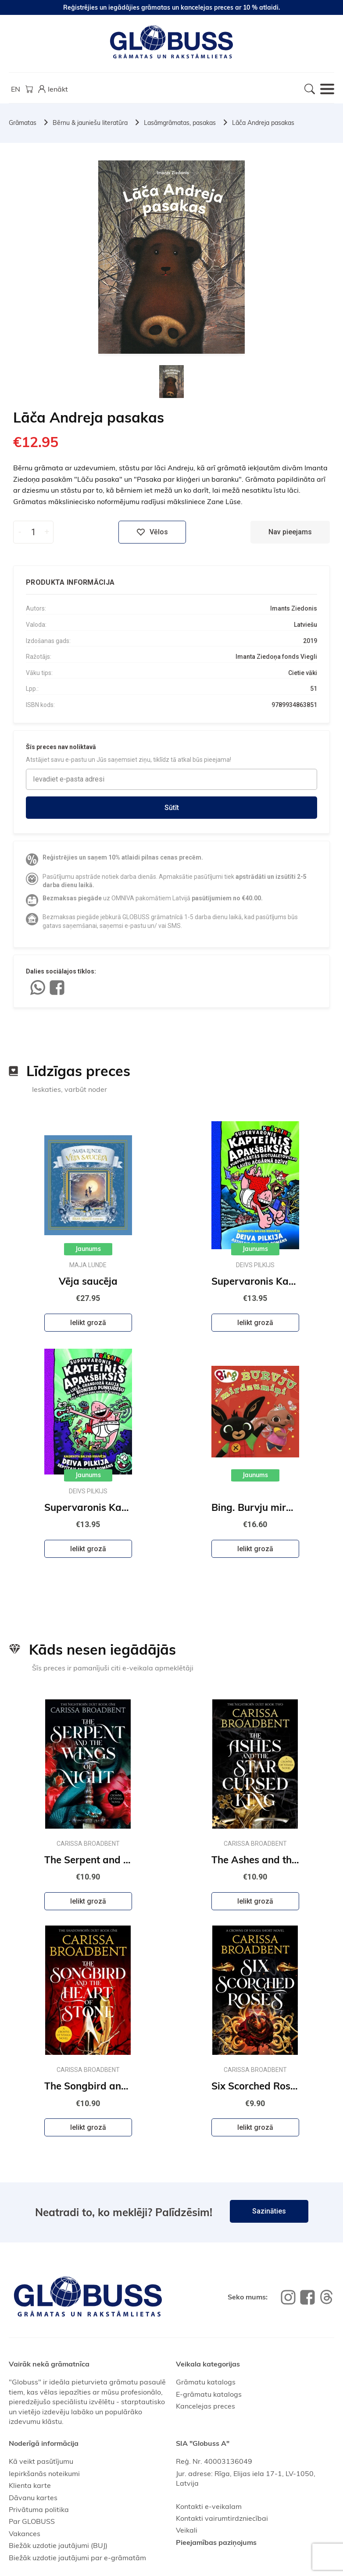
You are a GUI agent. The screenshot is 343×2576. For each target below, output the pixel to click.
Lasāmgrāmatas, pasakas (180, 123)
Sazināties (269, 2211)
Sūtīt (171, 807)
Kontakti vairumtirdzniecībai (222, 2518)
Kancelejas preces (205, 2406)
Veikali (186, 2530)
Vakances (24, 2533)
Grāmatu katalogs (206, 2381)
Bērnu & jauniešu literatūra (90, 123)
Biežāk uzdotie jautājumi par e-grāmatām (77, 2557)
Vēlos (152, 532)
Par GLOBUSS (32, 2521)
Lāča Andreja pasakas (263, 123)
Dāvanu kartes (33, 2497)
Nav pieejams (290, 532)
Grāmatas (22, 123)
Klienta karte (30, 2485)
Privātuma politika (39, 2509)
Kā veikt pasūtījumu (41, 2461)
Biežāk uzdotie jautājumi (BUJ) (58, 2545)
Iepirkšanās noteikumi (44, 2473)
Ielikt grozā (88, 1322)
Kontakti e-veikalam (209, 2506)
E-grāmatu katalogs (209, 2394)
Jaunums (88, 1249)
